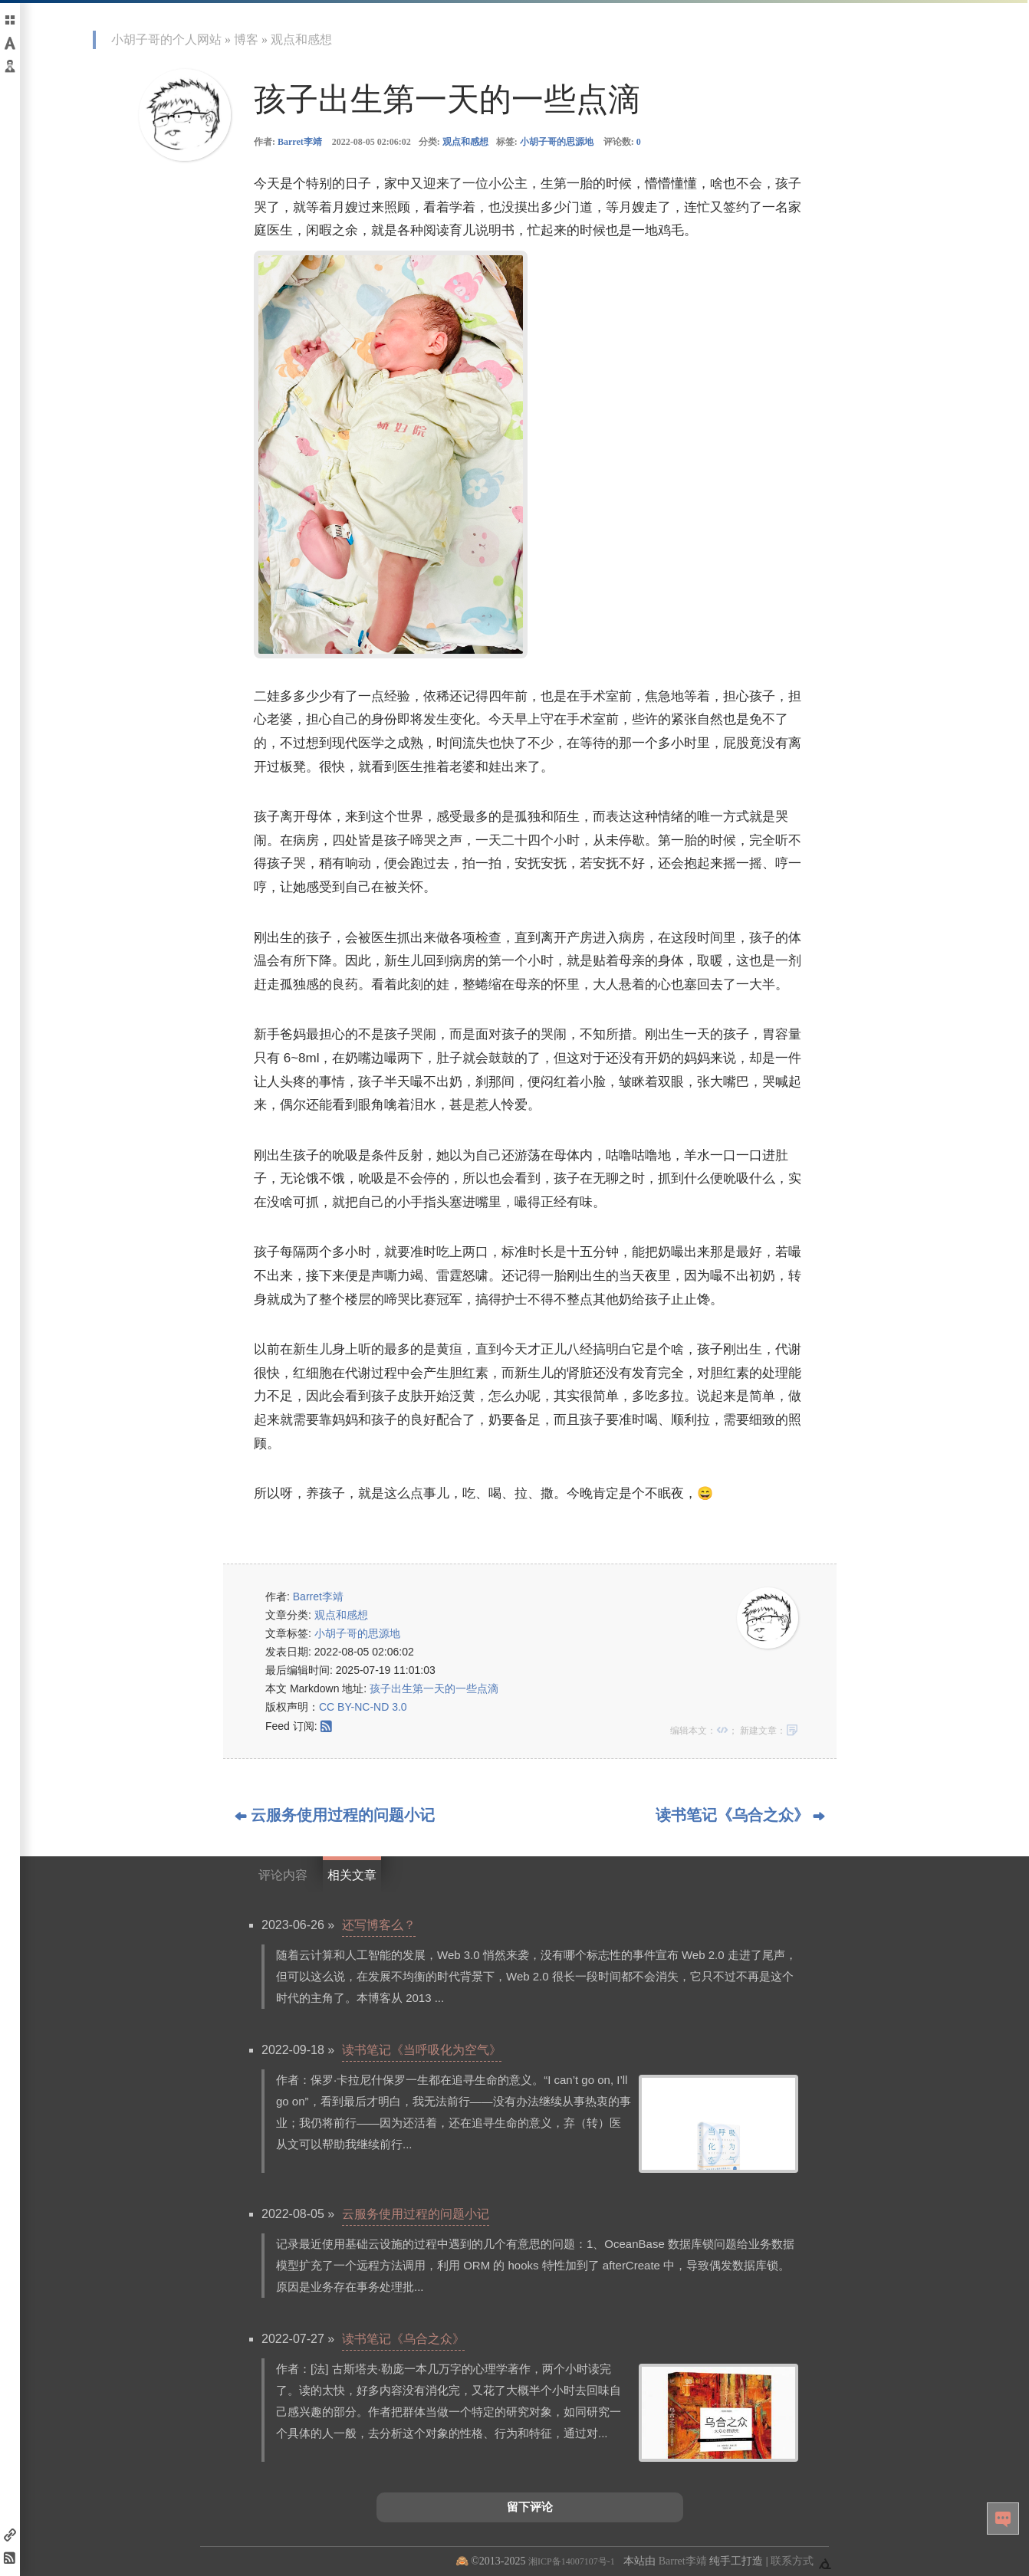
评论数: (622, 141)
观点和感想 (301, 39)
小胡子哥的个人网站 (166, 39)
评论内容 (282, 1875)
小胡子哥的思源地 (556, 141)
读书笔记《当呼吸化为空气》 (421, 2049)
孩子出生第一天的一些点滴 (434, 1688)
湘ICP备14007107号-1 (571, 2561)
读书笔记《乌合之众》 (403, 2338)
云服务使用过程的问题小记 (415, 2213)
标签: (544, 141)
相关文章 (351, 1875)
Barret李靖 (300, 141)
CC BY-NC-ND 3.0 (363, 1707)
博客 (246, 39)
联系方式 (792, 2561)
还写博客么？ (379, 1924)
